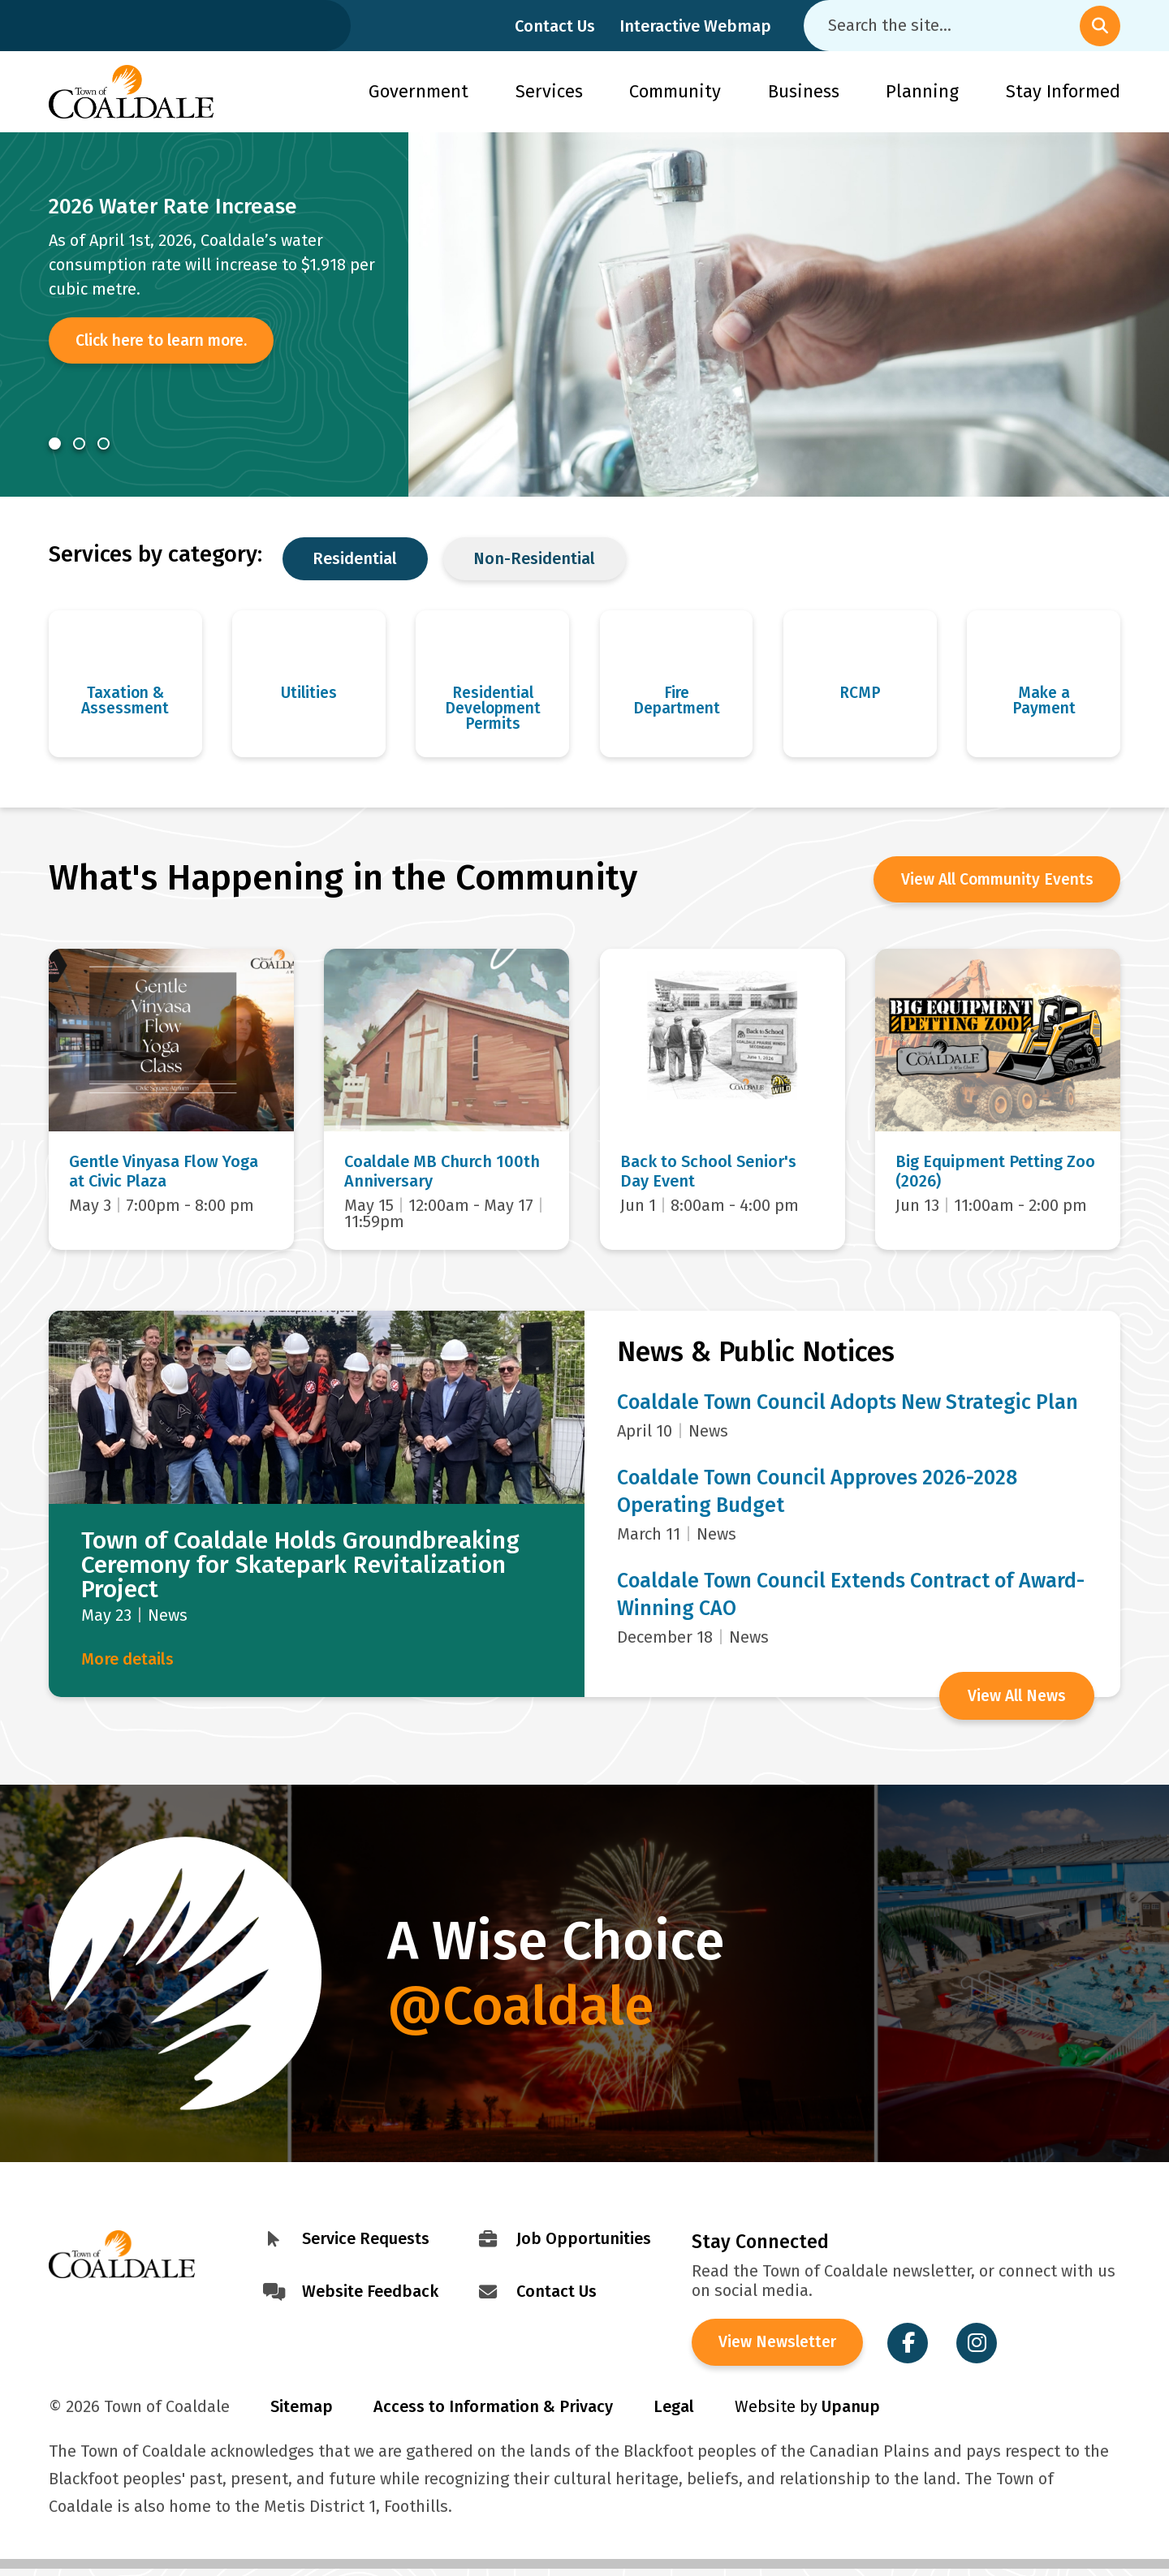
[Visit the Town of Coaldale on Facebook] (914, 2348)
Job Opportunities (583, 2242)
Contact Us (555, 26)
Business (803, 91)
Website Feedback (370, 2295)
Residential (355, 558)
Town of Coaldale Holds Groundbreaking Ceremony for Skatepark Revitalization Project (300, 1568)
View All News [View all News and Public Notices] (1015, 1699)
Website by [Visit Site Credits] (807, 2413)
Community (675, 91)
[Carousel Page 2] (79, 443)
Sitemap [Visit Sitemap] (301, 2413)
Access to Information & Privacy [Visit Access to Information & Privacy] (493, 2413)
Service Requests (365, 2242)
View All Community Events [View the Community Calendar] (991, 884)
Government (418, 91)
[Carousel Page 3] (103, 443)
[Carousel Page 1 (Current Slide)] (55, 443)
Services (549, 91)
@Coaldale (520, 2009)
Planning (922, 91)
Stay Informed (1063, 91)
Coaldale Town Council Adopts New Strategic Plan (847, 1406)
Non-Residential (534, 558)
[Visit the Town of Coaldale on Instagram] (983, 2348)
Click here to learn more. (168, 341)
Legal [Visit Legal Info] (674, 2413)
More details (127, 1663)
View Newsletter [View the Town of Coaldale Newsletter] (780, 2348)
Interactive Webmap (695, 26)
